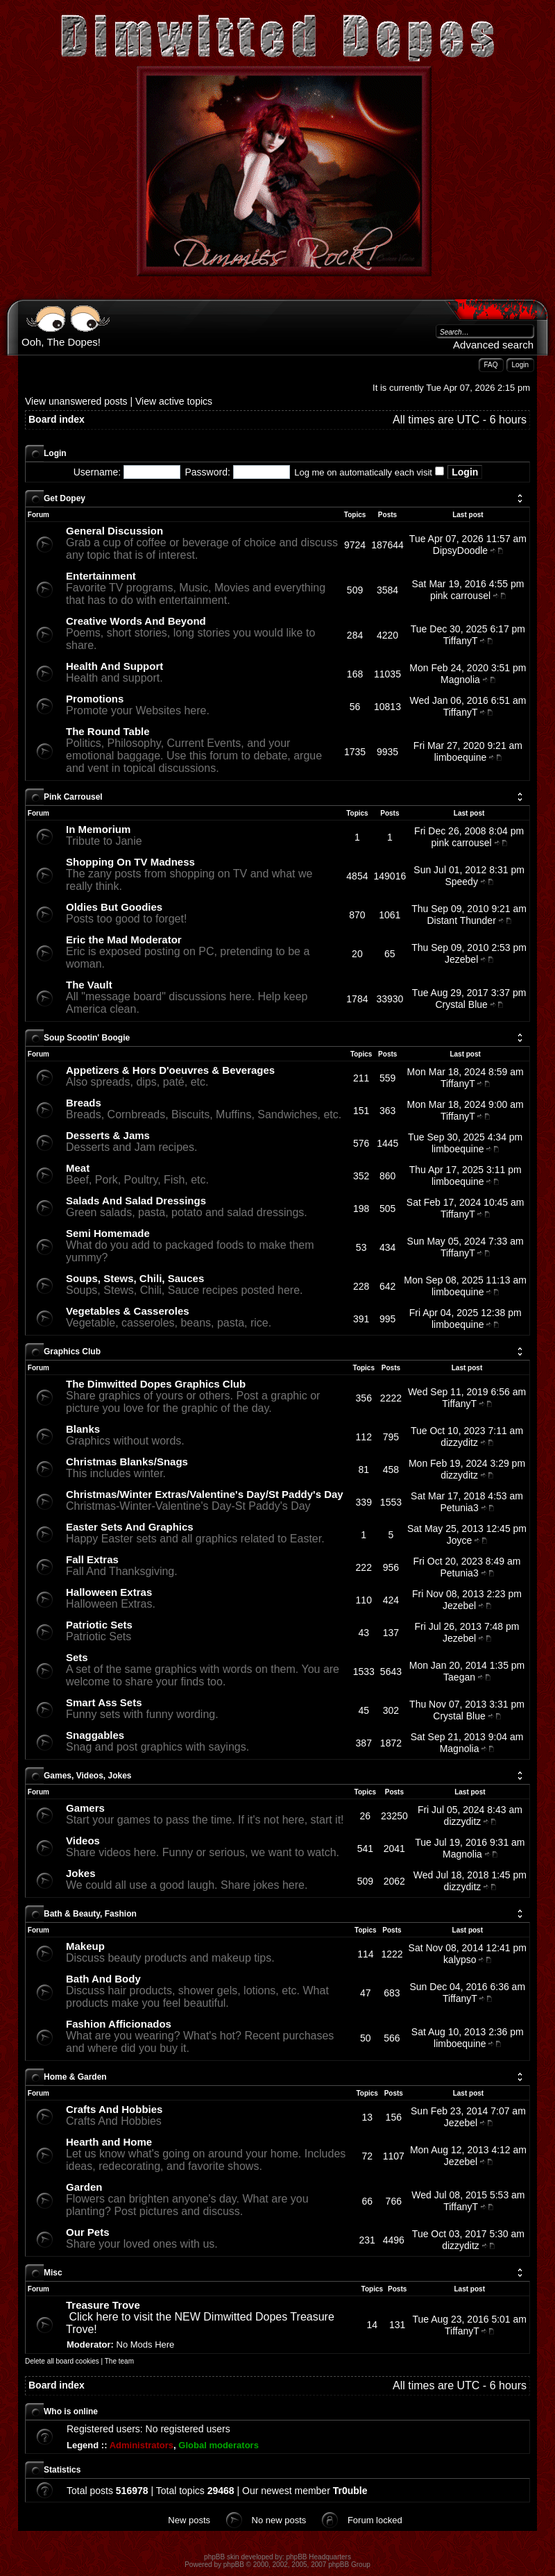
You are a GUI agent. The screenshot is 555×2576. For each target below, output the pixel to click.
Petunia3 (459, 1507)
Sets (77, 1657)
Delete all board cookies (62, 2361)
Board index (56, 419)
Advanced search (493, 345)
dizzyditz (459, 1442)
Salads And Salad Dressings (136, 1200)
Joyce (459, 1540)
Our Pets (88, 2232)
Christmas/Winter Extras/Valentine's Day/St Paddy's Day (204, 1494)
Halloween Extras (109, 1592)
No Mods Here (146, 2344)
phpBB (233, 2564)
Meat (77, 1168)
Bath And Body (103, 1979)
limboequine (460, 757)
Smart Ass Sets (104, 1702)
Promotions (94, 699)
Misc (53, 2273)
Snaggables (95, 1735)
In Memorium (98, 829)
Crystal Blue (461, 1004)
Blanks (83, 1429)
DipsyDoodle (460, 550)
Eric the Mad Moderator (124, 939)
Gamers (85, 1808)
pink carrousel (460, 595)
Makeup (85, 1946)
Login (55, 453)
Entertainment (101, 576)
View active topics (173, 401)
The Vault (89, 985)
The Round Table (108, 731)
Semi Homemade (108, 1233)
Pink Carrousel (73, 797)
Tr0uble (350, 2490)
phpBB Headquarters (319, 2557)
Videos (83, 1840)
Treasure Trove (103, 2305)
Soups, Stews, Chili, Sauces (135, 1278)
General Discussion (114, 531)
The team (119, 2361)
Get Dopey (64, 498)
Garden (84, 2187)
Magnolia (460, 679)
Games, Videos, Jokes (88, 1776)
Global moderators (218, 2445)
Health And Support (114, 666)
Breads (83, 1103)
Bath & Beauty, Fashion (90, 1914)
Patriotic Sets (99, 1625)
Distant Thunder (461, 920)
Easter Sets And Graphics (130, 1527)
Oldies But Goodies (114, 907)
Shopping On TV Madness (130, 862)
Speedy (461, 881)
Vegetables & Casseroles (127, 1311)
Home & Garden (75, 2077)
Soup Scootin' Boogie (87, 1038)
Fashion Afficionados (118, 2024)
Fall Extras (92, 1559)
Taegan (459, 1677)
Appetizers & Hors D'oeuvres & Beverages (170, 1070)
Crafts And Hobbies (114, 2109)
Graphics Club (72, 1351)
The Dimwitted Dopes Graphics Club (156, 1384)
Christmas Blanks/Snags (127, 1461)
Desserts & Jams (108, 1135)
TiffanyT (460, 640)
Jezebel (461, 959)
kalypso (459, 1959)
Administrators (141, 2445)
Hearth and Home (109, 2142)
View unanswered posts (76, 401)
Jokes (81, 1873)
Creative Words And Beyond (136, 621)
